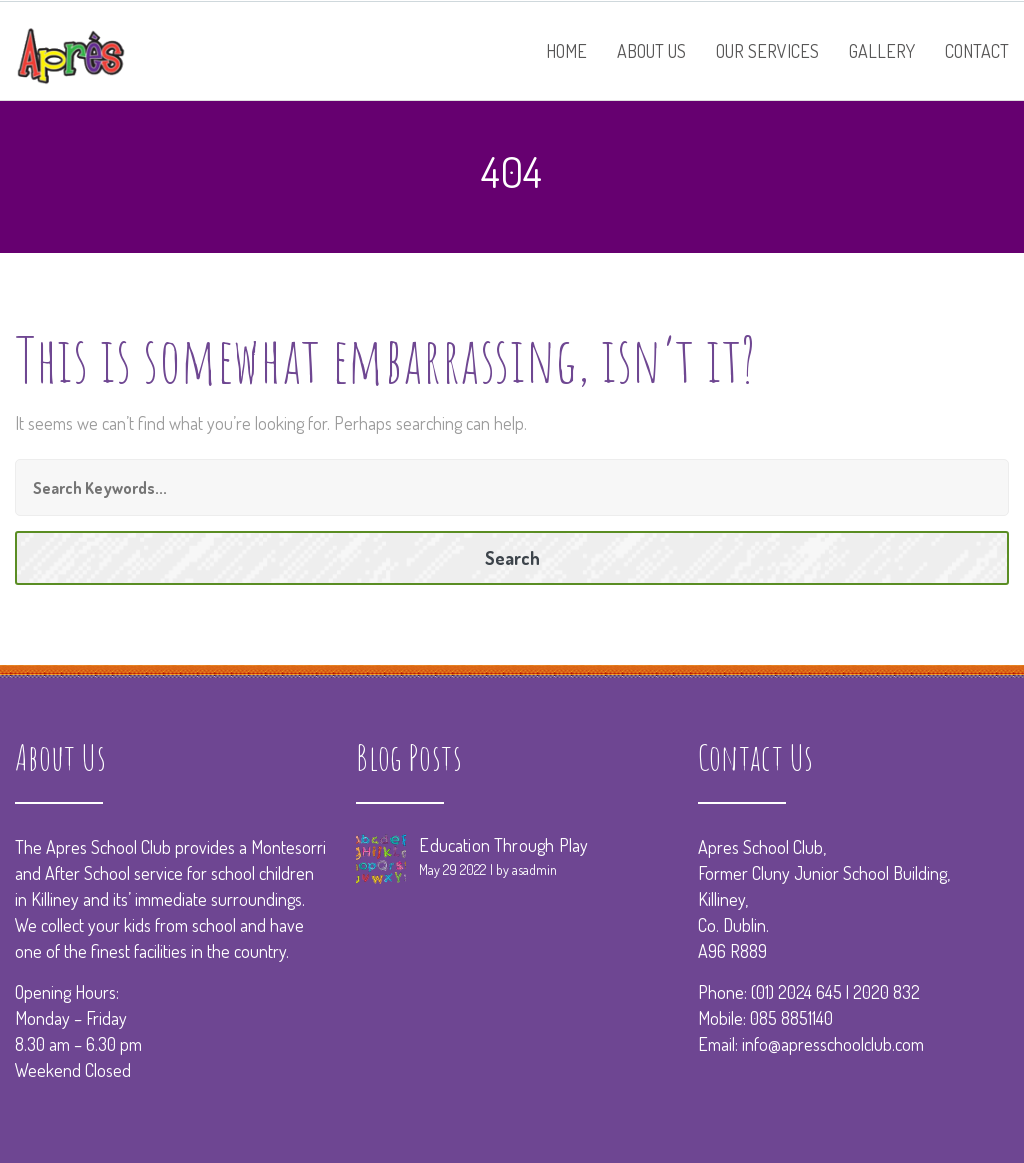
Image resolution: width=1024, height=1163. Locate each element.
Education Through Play (503, 845)
